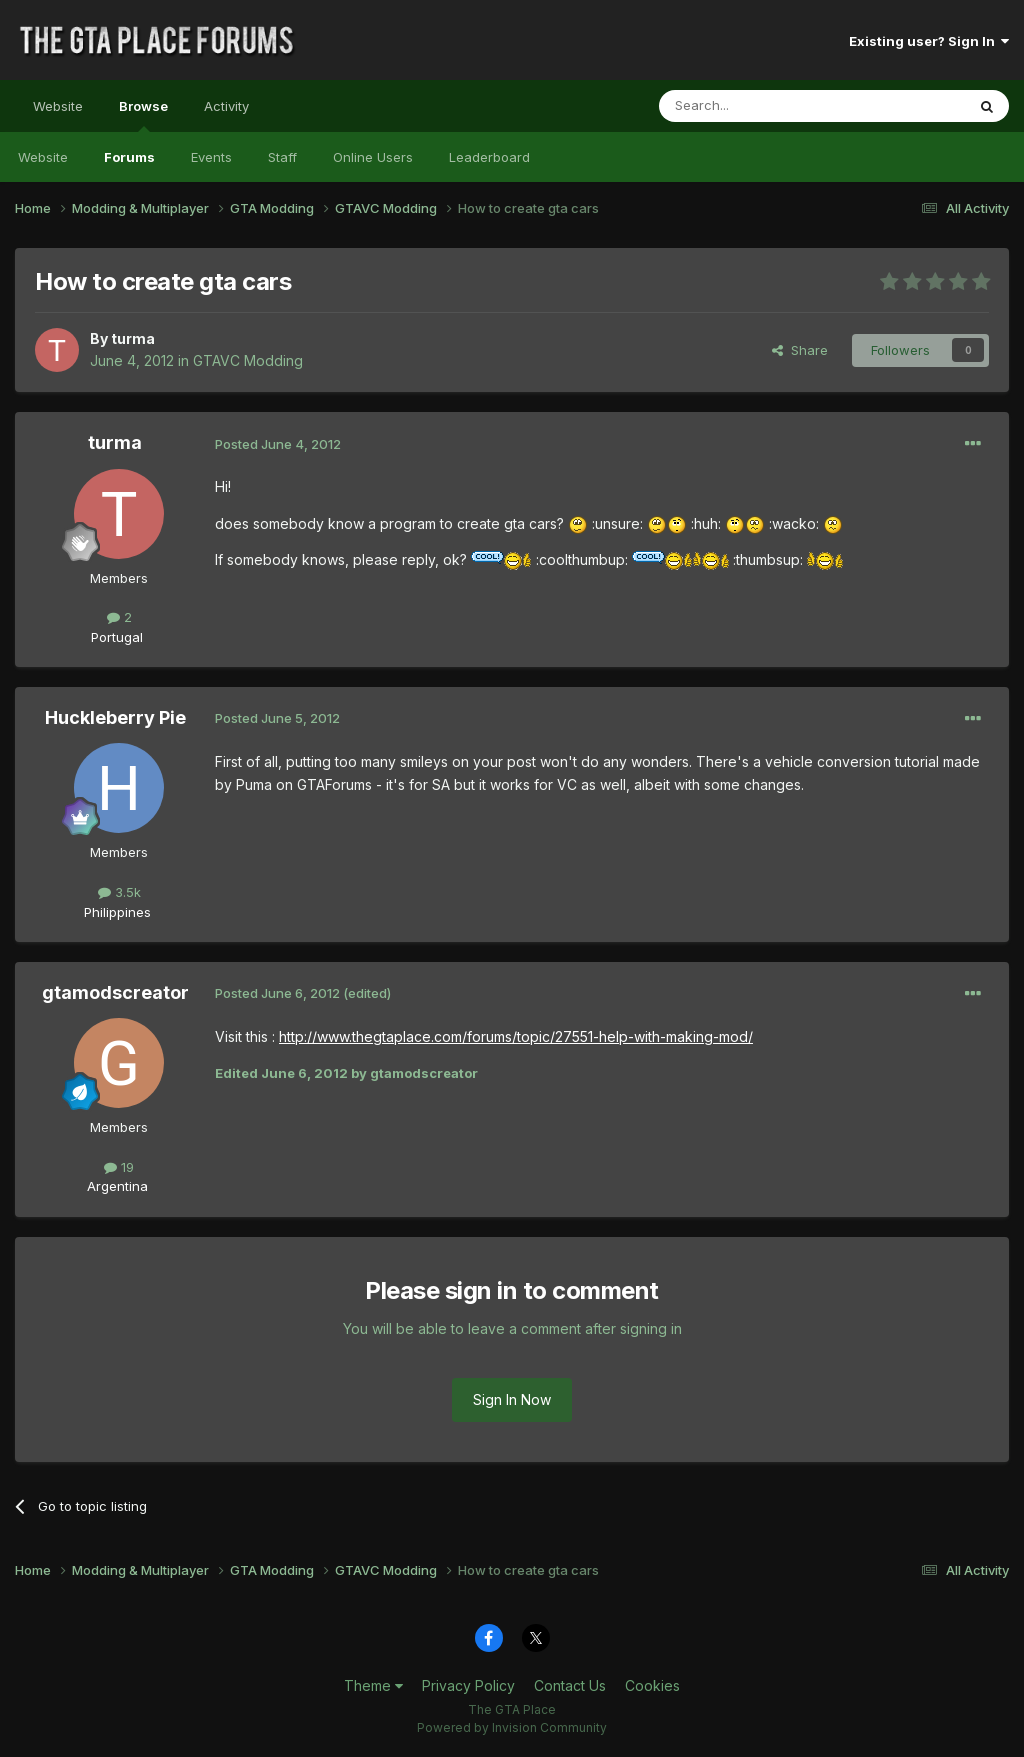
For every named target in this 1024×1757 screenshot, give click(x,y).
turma (133, 338)
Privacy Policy (468, 1685)
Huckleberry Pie (115, 717)
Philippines (117, 912)
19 (119, 1167)
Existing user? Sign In (929, 41)
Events (211, 157)
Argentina (117, 1186)
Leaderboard (489, 157)
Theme (373, 1685)
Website (58, 106)
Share (800, 350)
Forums (129, 157)
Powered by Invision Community (512, 1727)
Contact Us (570, 1685)
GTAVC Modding (248, 360)
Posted (278, 444)
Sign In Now (512, 1399)
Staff (282, 157)
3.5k (119, 892)
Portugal (117, 637)
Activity (226, 106)
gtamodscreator (115, 992)
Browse (143, 115)
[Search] (761, 106)
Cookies (652, 1685)
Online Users (373, 157)
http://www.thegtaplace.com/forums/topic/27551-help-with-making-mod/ (516, 1036)
